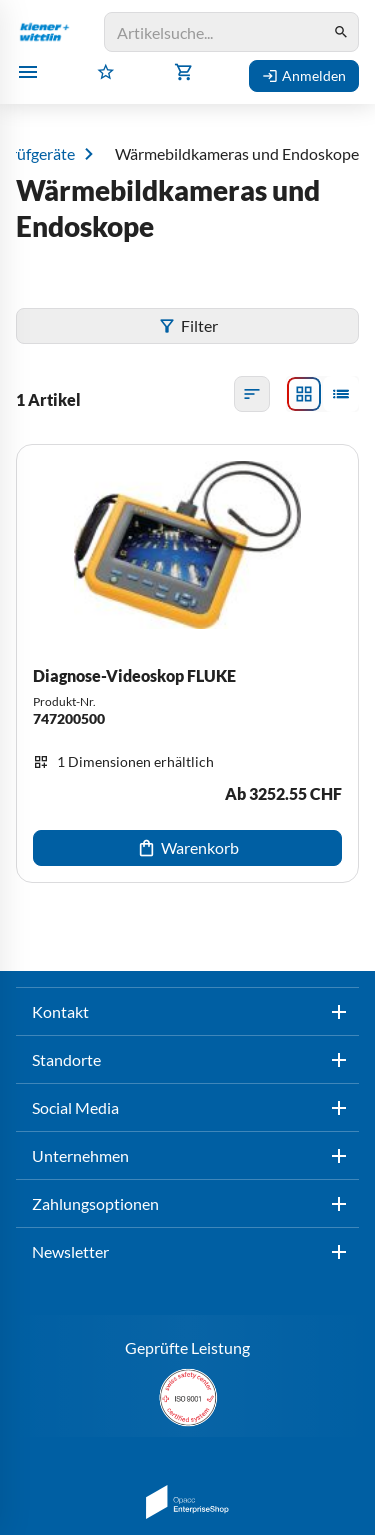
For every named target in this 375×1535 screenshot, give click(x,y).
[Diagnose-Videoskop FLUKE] (187, 663)
